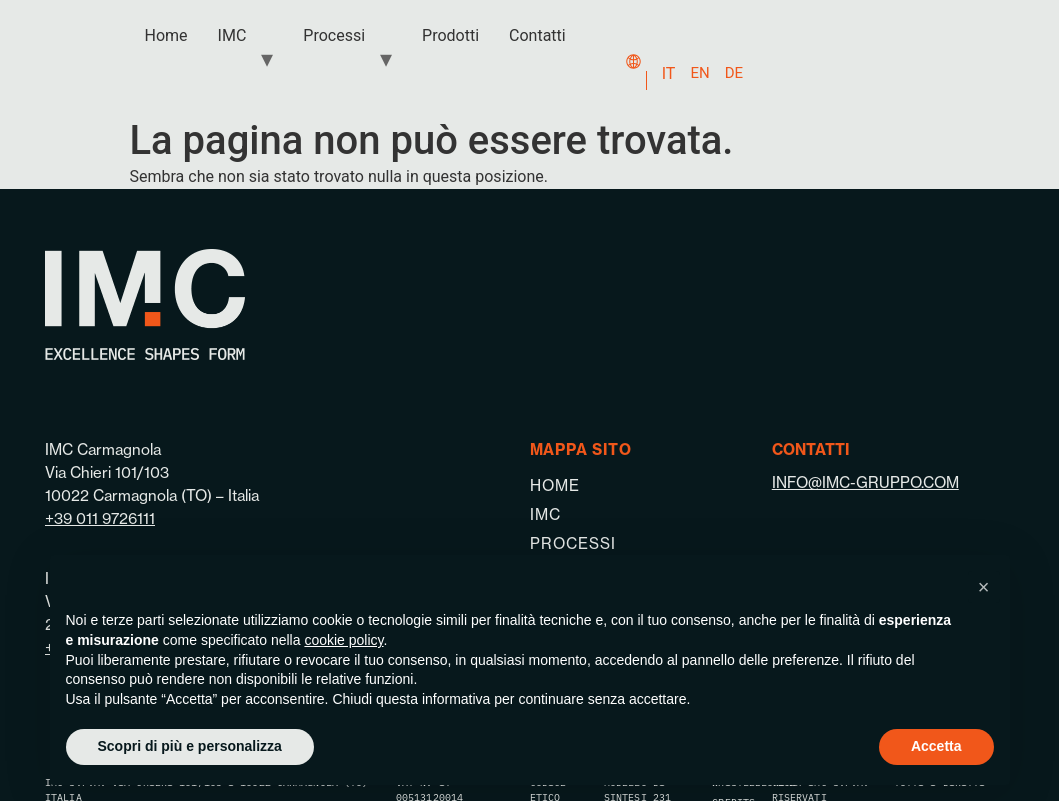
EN (699, 73)
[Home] (651, 485)
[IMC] (651, 514)
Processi (334, 35)
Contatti (537, 35)
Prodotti (450, 35)
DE (734, 73)
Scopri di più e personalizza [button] (190, 746)
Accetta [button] (936, 746)
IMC (232, 35)
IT (669, 73)
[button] (984, 587)
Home (166, 35)
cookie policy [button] (343, 640)
